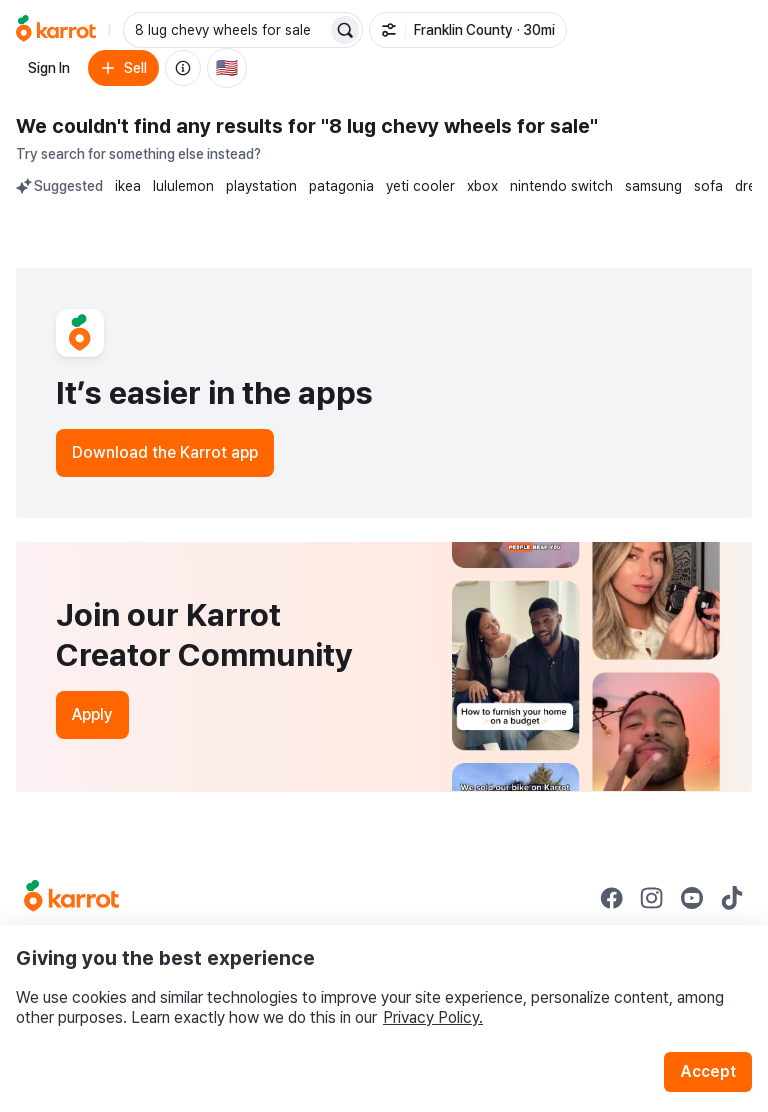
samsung (653, 186)
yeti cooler (420, 186)
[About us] (183, 68)
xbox (482, 186)
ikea (128, 186)
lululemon (183, 186)
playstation (261, 186)
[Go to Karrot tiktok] (732, 898)
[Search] (345, 30)
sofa (708, 186)
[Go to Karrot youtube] (692, 898)
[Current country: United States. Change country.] (227, 68)
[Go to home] (56, 30)
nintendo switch (561, 186)
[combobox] (227, 30)
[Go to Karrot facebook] (612, 898)
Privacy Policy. (433, 1017)
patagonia (341, 186)
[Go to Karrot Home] (71, 898)
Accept (708, 1071)
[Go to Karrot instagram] (652, 898)
